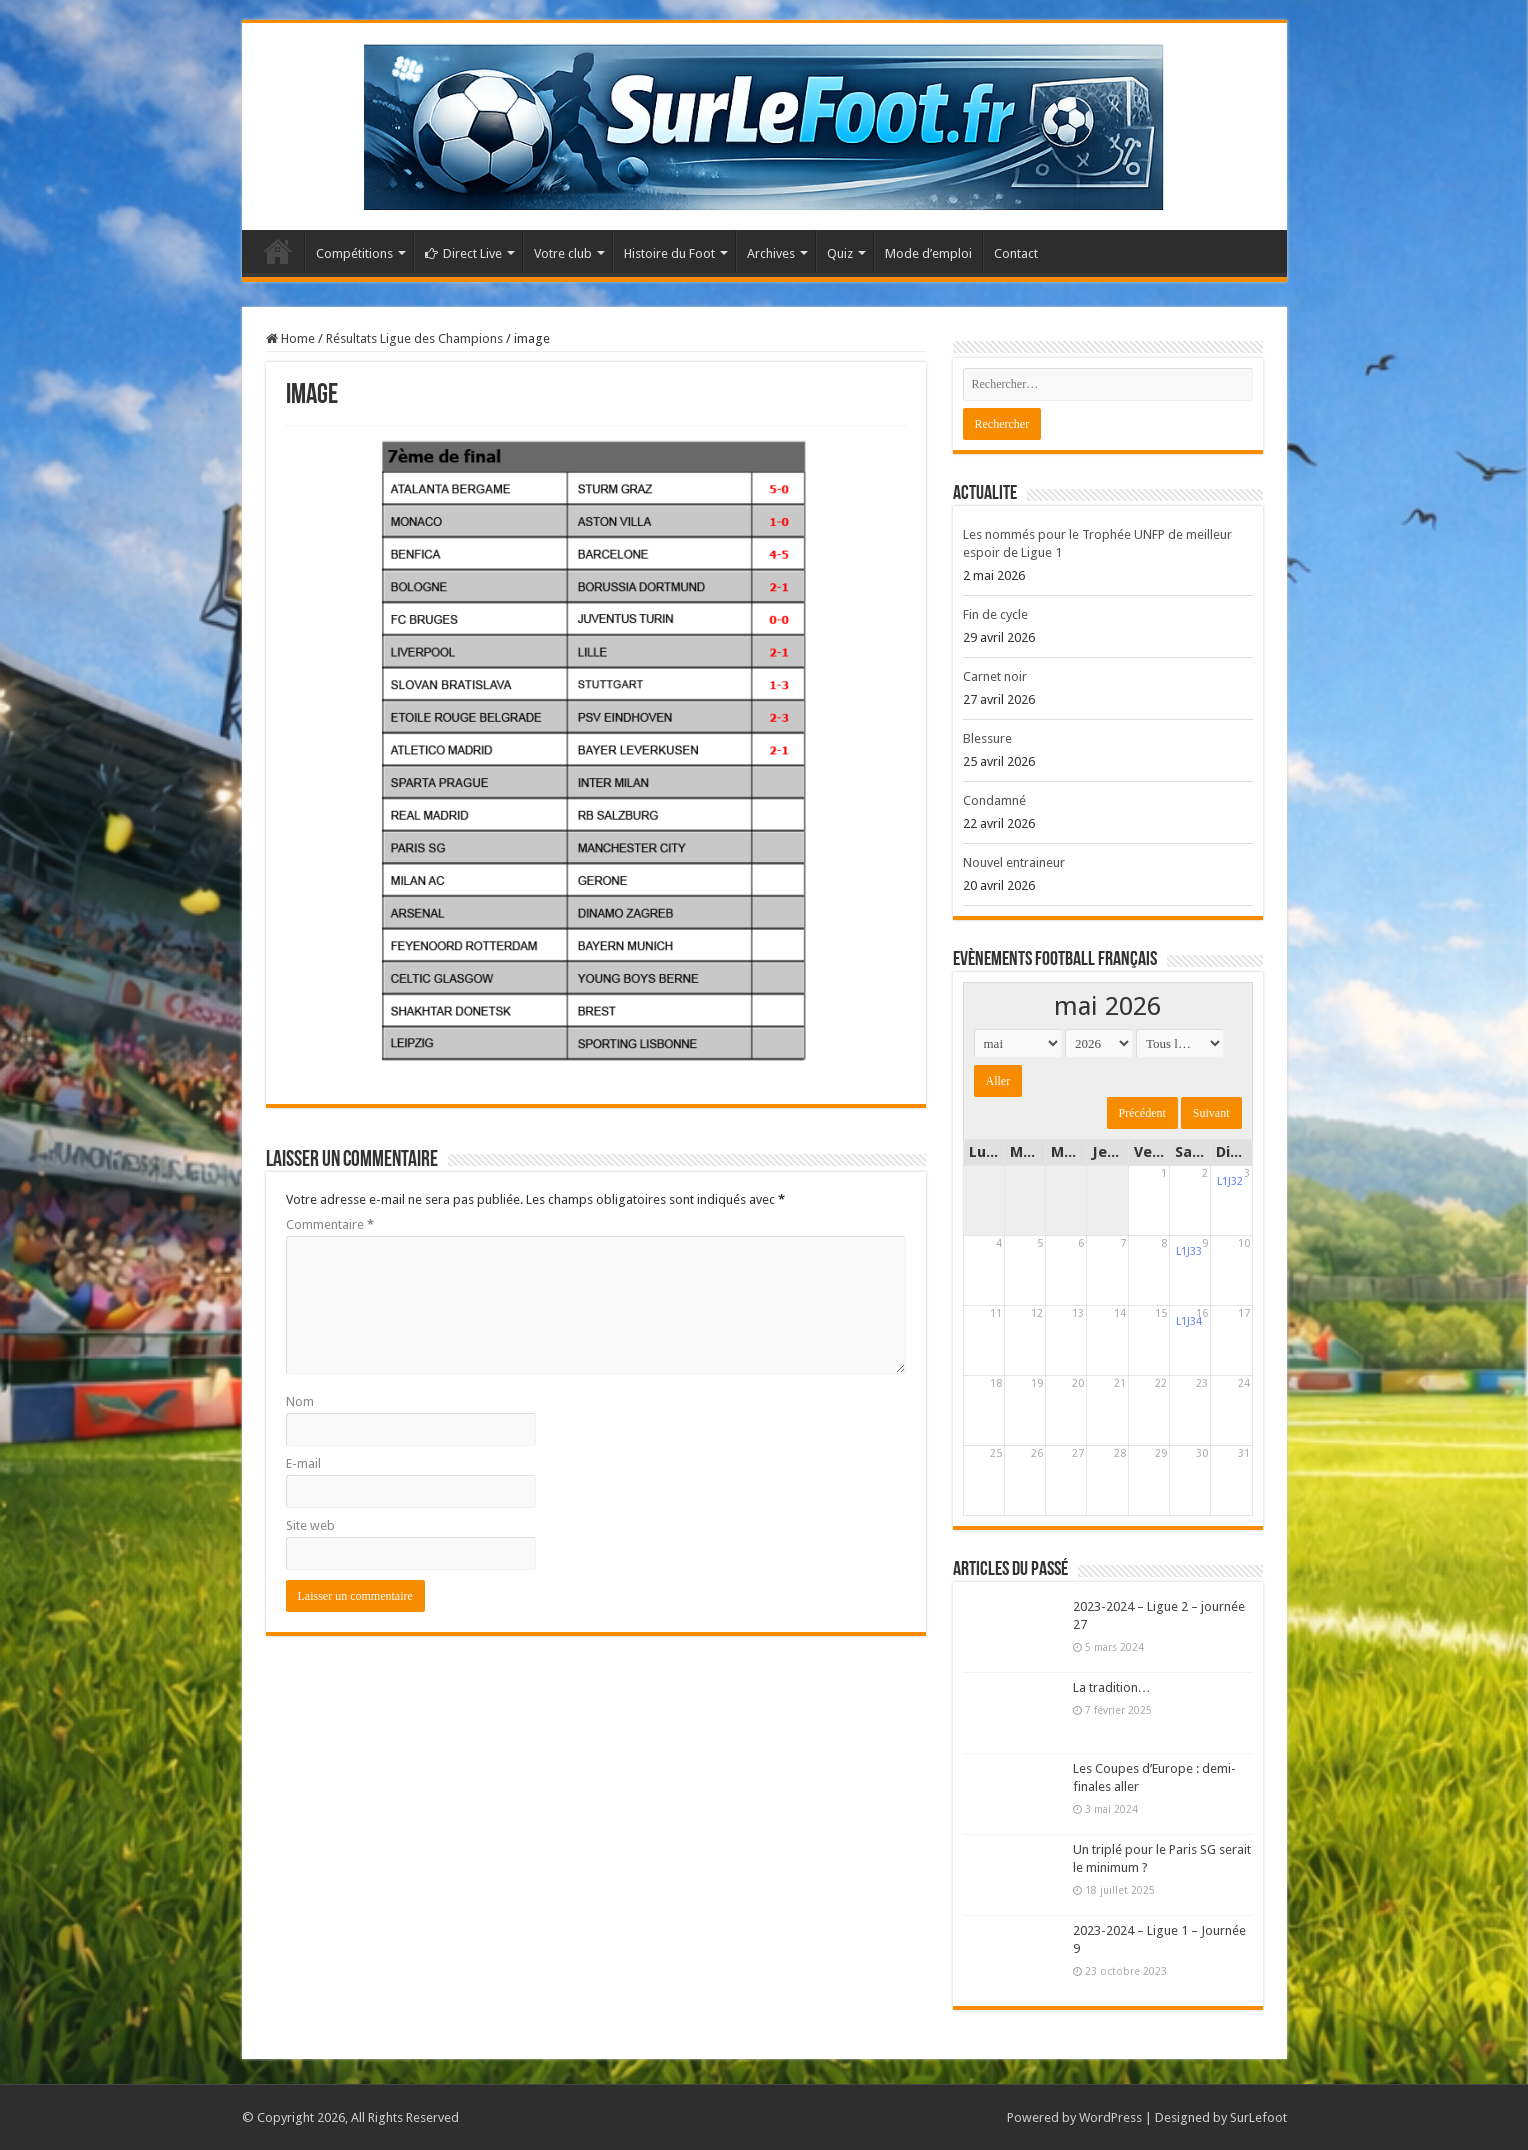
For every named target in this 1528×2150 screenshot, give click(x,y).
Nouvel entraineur (1014, 862)
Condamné (994, 800)
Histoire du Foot (669, 253)
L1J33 (1189, 1251)
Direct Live (463, 253)
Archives (771, 253)
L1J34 (1189, 1321)
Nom (300, 1401)
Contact (1016, 253)
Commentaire (330, 1224)
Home (290, 338)
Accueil (278, 251)
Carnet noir (995, 676)
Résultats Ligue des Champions (414, 338)
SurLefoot (1258, 2117)
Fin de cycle (995, 614)
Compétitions (354, 253)
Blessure (987, 738)
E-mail (303, 1463)
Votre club (563, 253)
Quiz (840, 253)
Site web (310, 1525)
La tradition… (1112, 1687)
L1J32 (1230, 1181)
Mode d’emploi (928, 253)
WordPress (1110, 2117)
